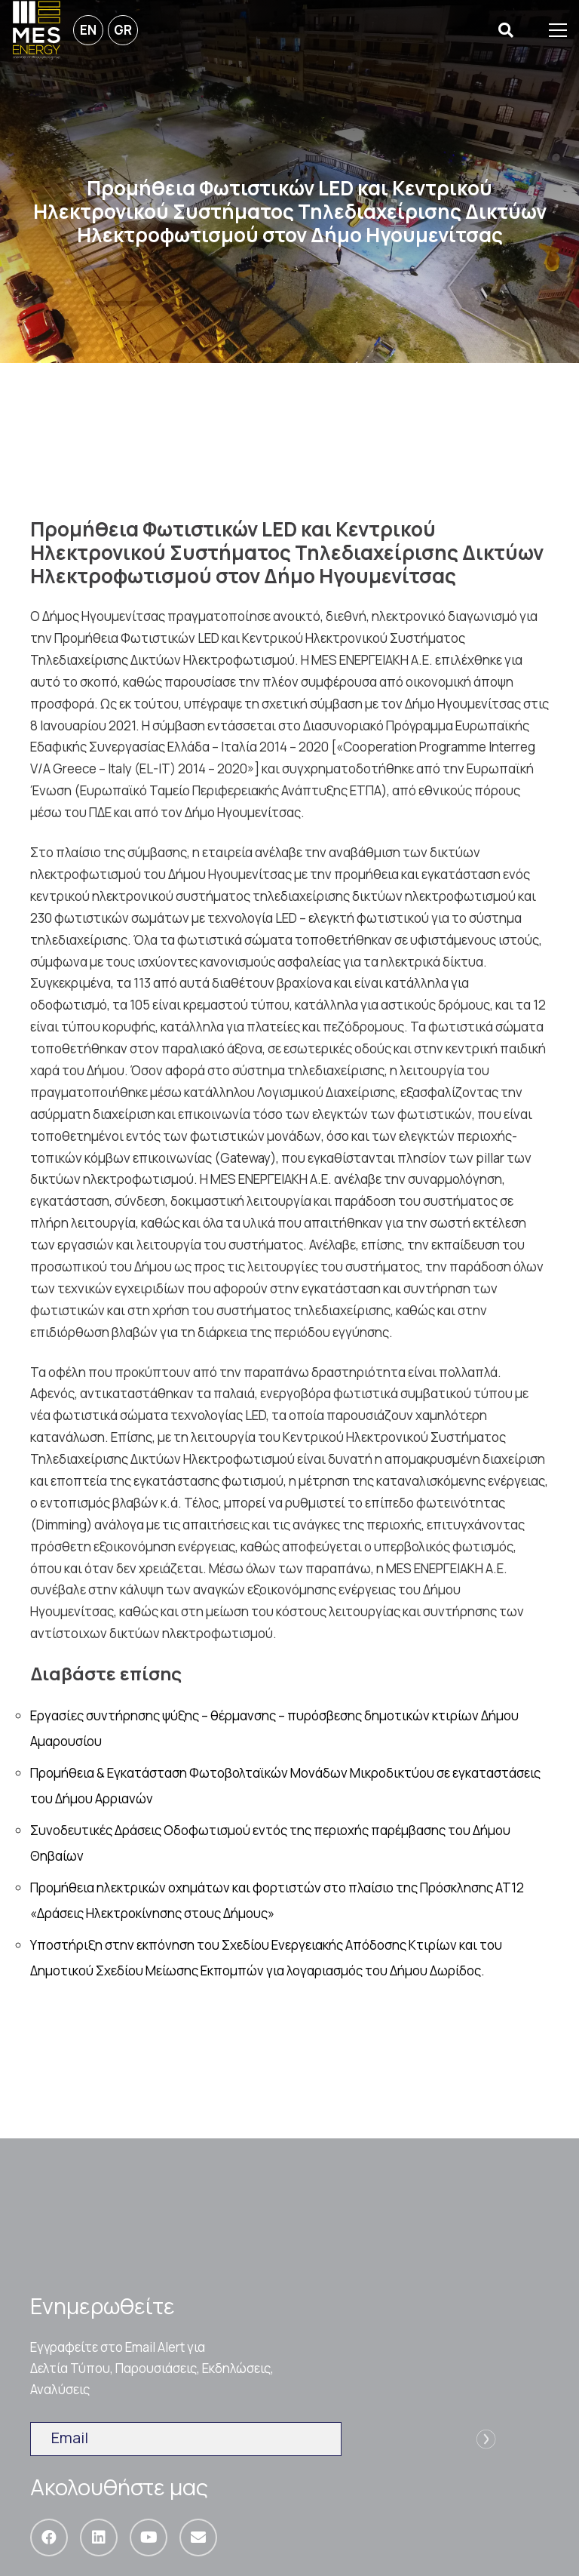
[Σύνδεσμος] (36, 30)
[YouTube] (148, 2537)
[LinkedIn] (99, 2537)
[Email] (198, 2537)
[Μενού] (558, 30)
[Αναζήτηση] (505, 31)
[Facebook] (49, 2537)
